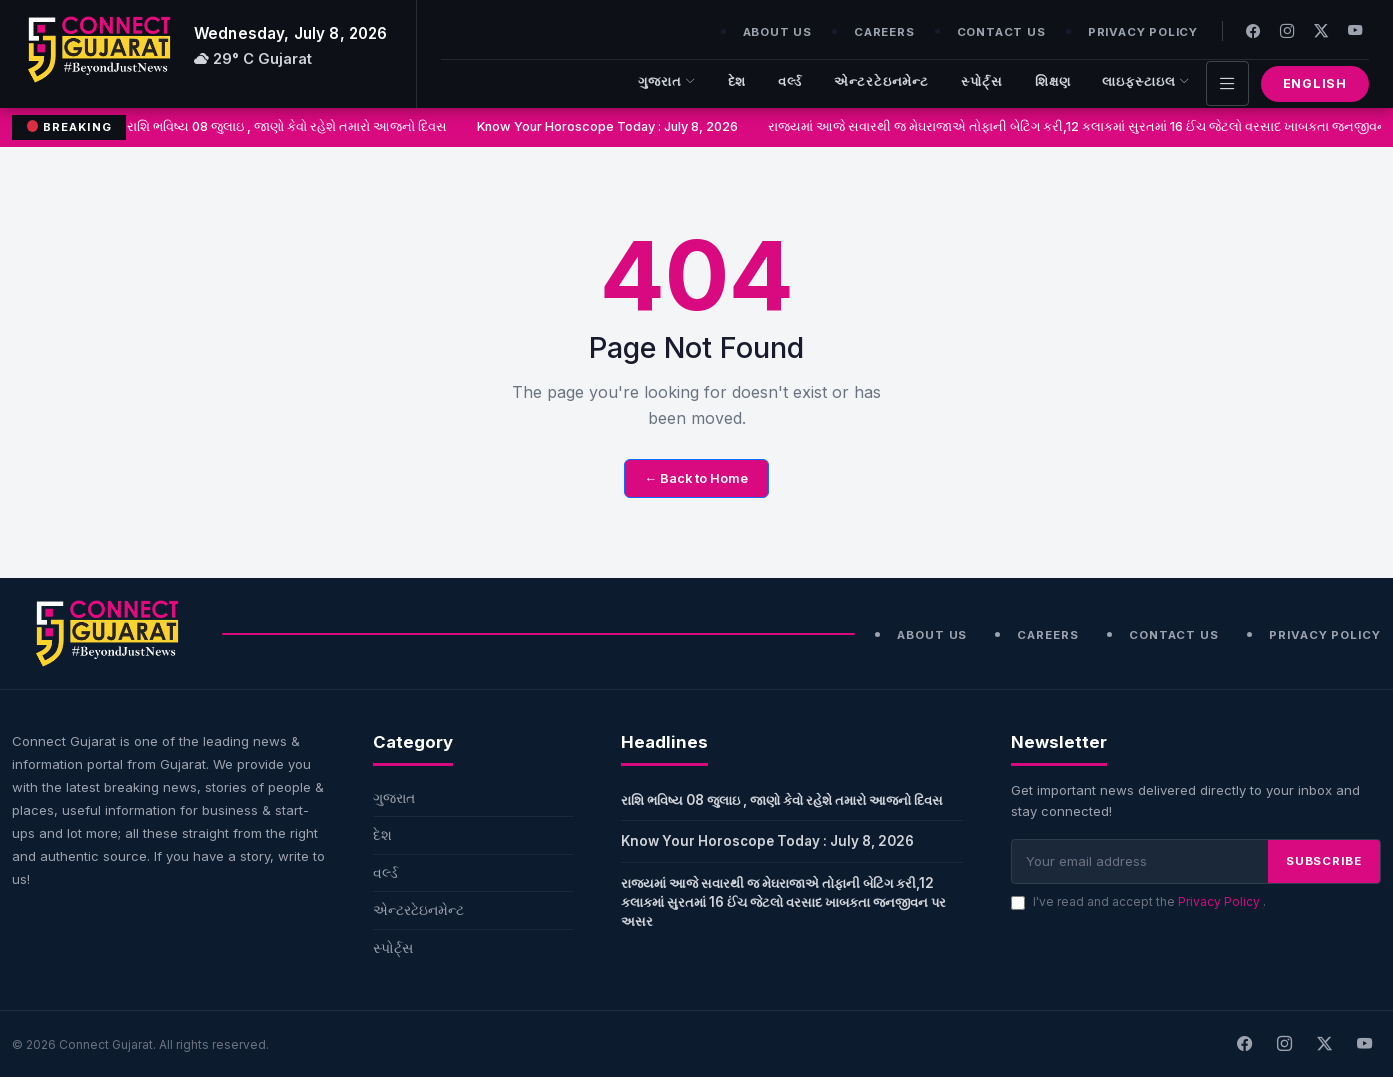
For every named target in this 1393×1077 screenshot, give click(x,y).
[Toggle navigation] (1227, 83)
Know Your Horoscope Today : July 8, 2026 (609, 126)
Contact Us (1001, 32)
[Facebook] (1253, 30)
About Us (777, 32)
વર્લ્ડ (790, 81)
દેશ (737, 81)
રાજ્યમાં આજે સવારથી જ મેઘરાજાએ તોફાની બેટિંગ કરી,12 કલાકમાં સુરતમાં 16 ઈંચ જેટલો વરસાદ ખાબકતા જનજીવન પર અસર (783, 902)
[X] (1324, 1044)
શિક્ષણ (1053, 81)
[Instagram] (1287, 30)
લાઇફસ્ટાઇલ (1145, 82)
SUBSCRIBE (1324, 861)
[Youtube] (1355, 30)
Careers (884, 32)
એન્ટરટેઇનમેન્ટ (881, 81)
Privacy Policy (1143, 32)
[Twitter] (1321, 30)
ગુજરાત (667, 82)
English (1315, 83)
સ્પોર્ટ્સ (982, 81)
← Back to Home (697, 478)
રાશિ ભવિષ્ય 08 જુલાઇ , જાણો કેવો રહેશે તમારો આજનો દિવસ (289, 126)
